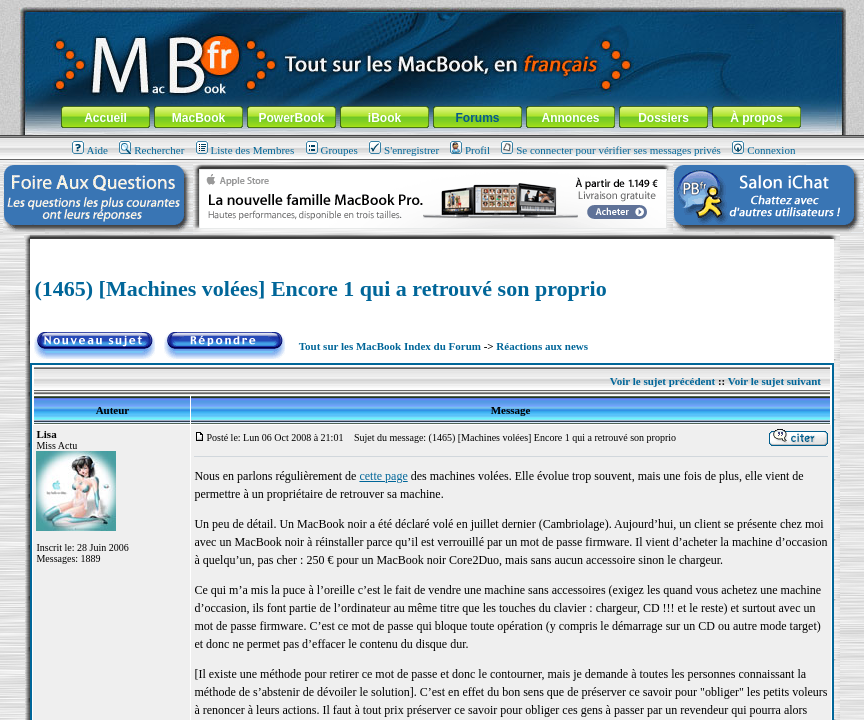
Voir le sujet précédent (662, 381)
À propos (756, 118)
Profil (470, 150)
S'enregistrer (404, 150)
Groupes (332, 150)
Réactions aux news (542, 346)
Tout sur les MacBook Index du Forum (390, 346)
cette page (383, 476)
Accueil (105, 118)
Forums (477, 118)
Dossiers (663, 118)
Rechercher (151, 150)
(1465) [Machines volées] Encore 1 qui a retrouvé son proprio (320, 288)
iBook (384, 118)
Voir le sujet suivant (774, 381)
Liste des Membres (245, 150)
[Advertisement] (432, 246)
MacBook (198, 118)
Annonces (570, 118)
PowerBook (291, 118)
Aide (90, 150)
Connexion (763, 150)
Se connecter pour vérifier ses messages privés (611, 150)
